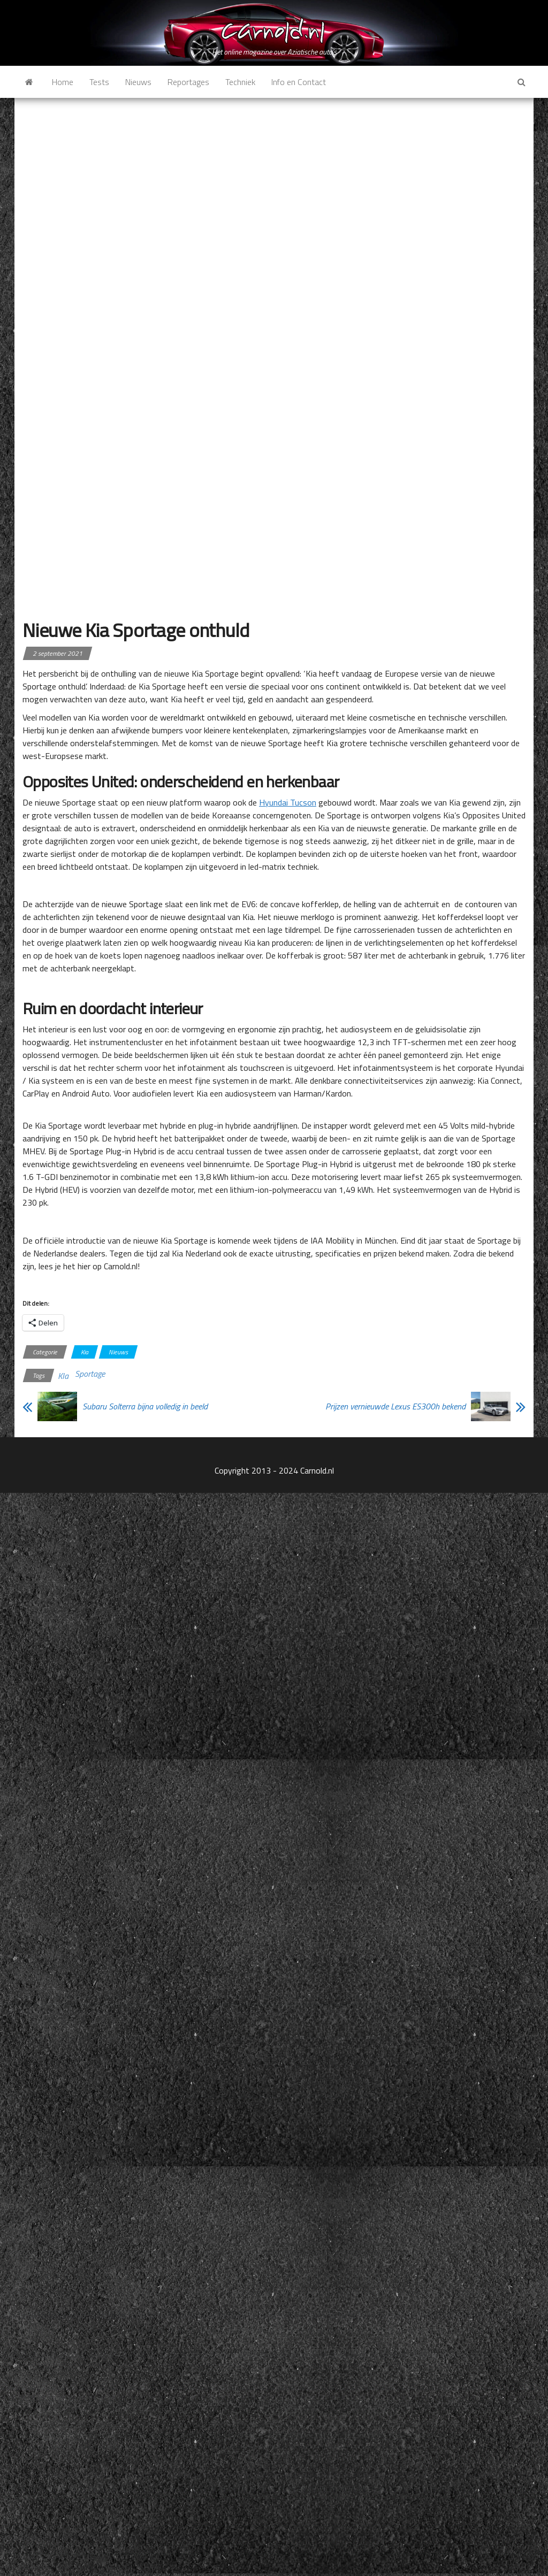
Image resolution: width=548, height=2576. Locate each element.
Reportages (188, 81)
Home (62, 81)
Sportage (90, 1373)
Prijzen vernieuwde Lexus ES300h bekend (395, 1406)
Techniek (240, 81)
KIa (63, 1375)
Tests (99, 81)
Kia (84, 1352)
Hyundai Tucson (287, 802)
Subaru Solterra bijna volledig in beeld (145, 1406)
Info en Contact (298, 81)
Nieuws (138, 81)
